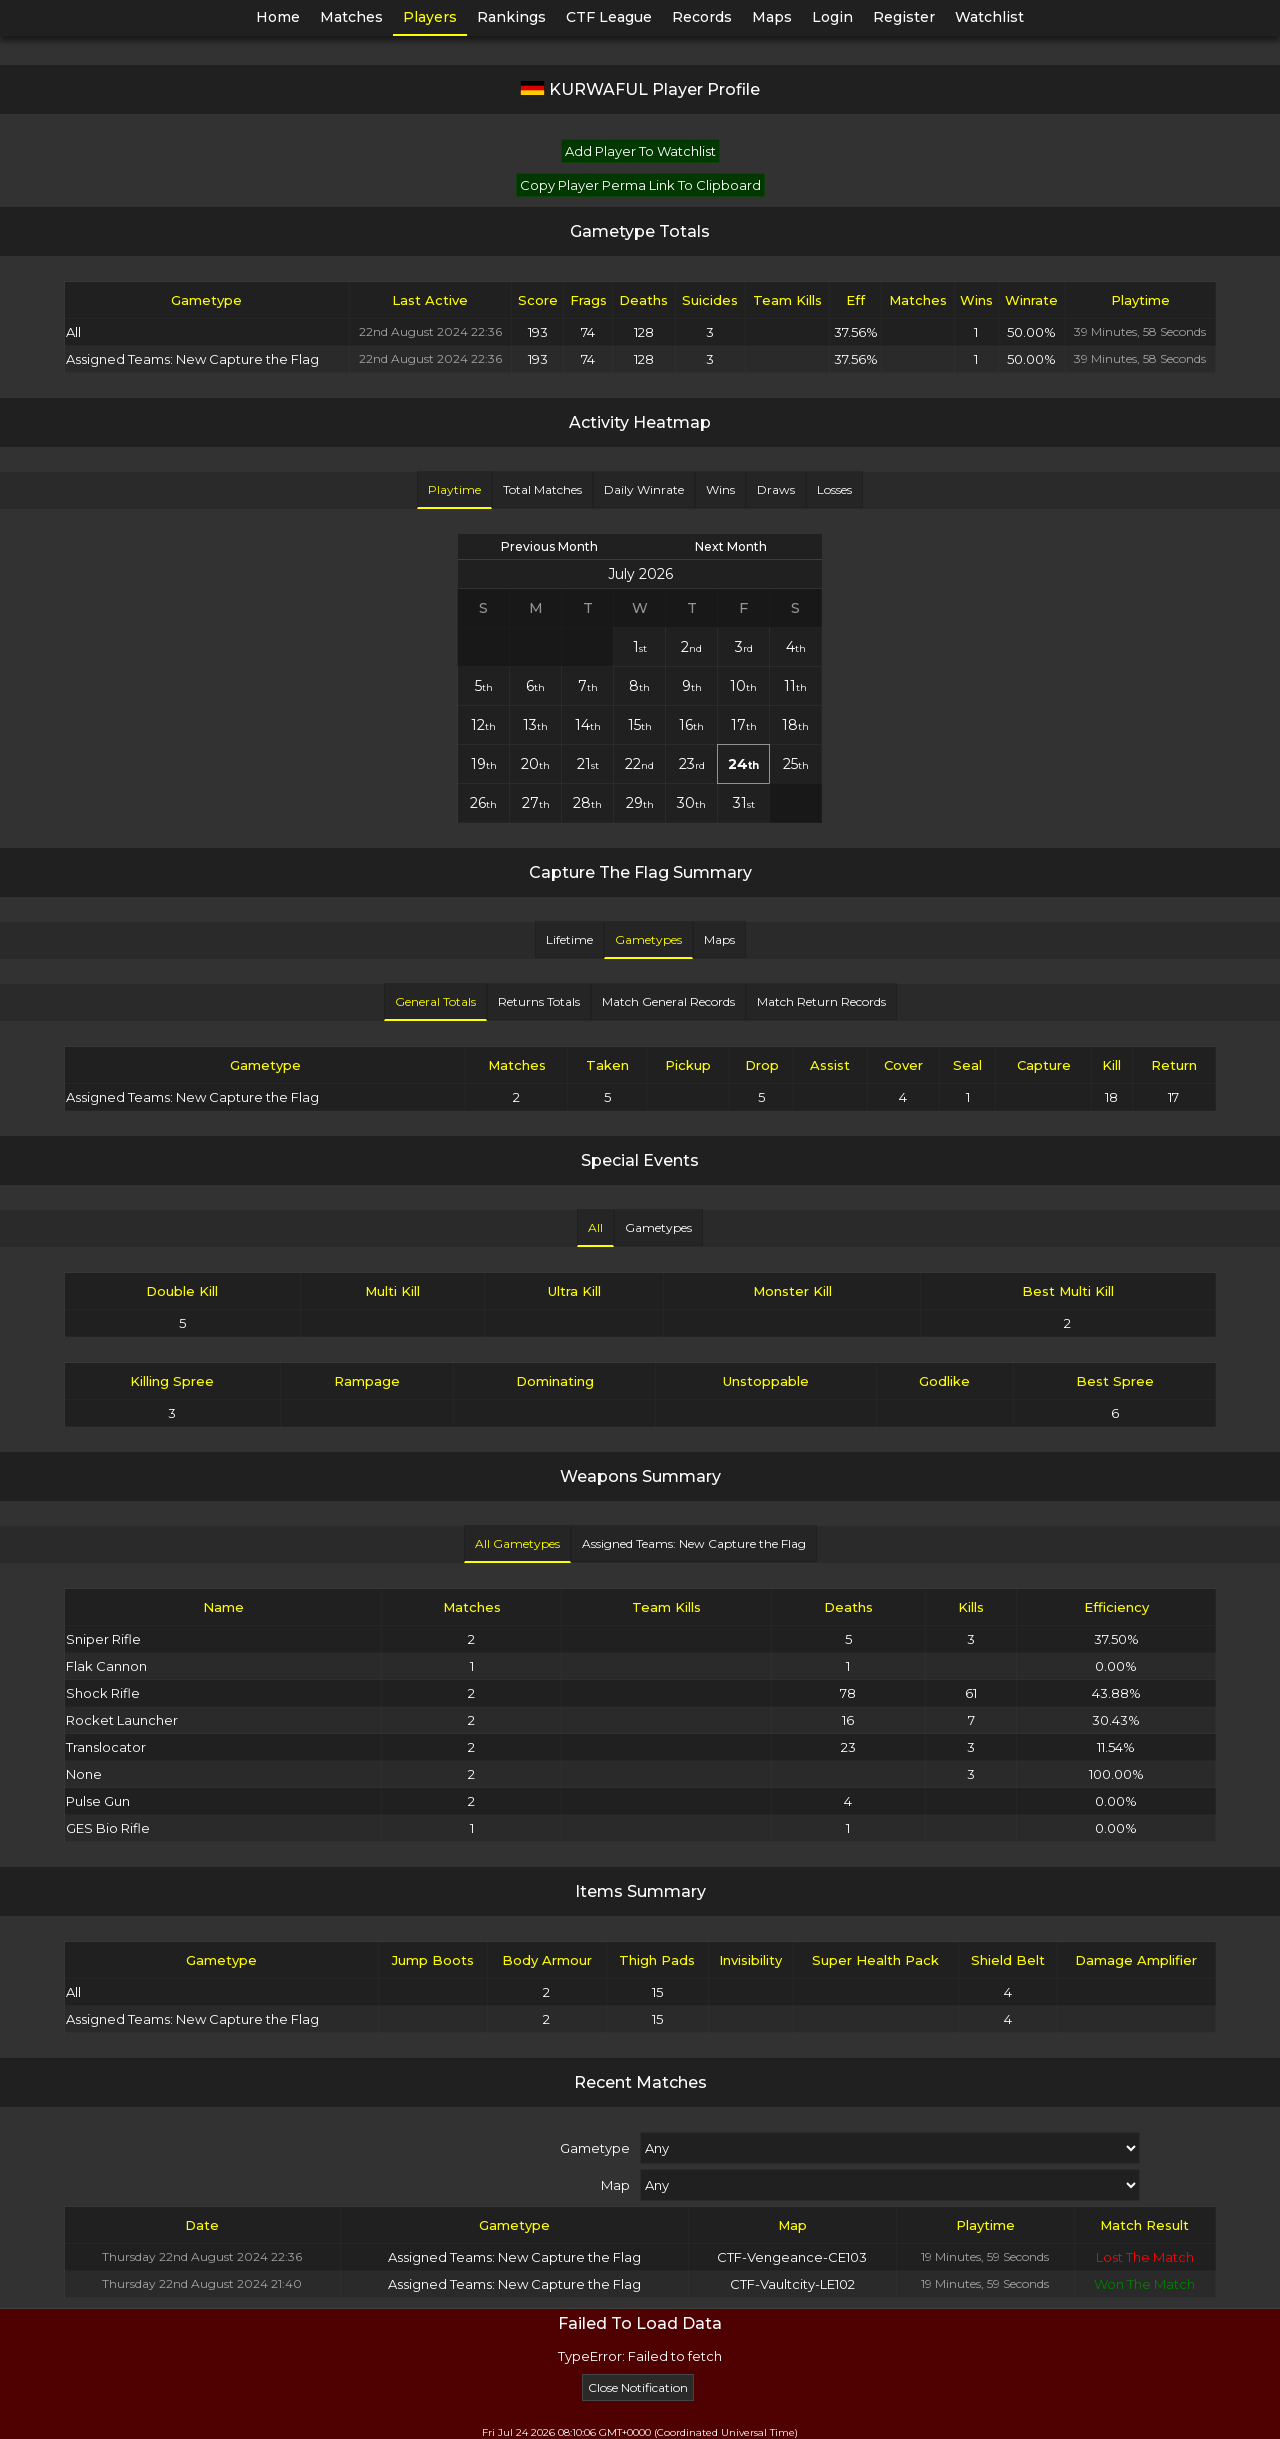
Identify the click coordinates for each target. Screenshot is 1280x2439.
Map (615, 2185)
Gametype (595, 2148)
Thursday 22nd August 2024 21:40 (202, 2283)
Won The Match (1144, 2284)
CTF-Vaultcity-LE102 (792, 2284)
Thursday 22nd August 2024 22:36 (202, 2256)
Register (904, 17)
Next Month (731, 546)
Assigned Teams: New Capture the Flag (514, 2257)
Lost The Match (1145, 2257)
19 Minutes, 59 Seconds (985, 2256)
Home (278, 17)
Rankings (511, 17)
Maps (772, 17)
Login (832, 17)
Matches (351, 17)
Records (702, 17)
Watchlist (989, 17)
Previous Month (549, 546)
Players (430, 17)
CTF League (609, 17)
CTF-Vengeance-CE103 (792, 2257)
